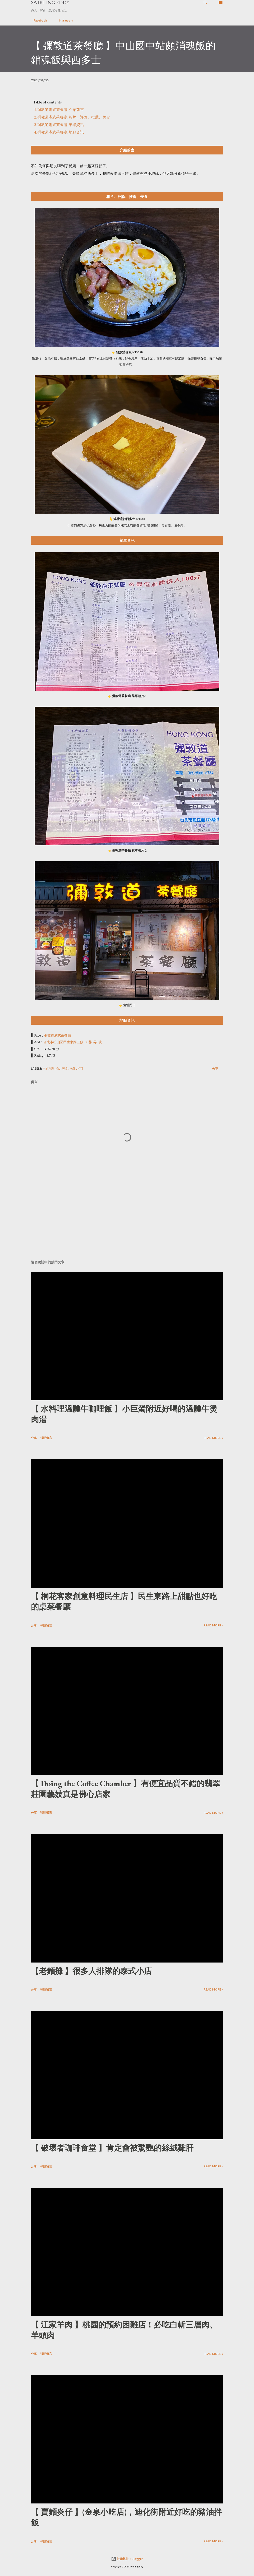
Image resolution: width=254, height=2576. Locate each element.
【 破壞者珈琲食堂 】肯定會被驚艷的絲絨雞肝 (112, 2148)
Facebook (37, 20)
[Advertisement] (127, 1224)
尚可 (80, 1068)
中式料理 (49, 1068)
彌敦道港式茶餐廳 (57, 1035)
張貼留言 (46, 1438)
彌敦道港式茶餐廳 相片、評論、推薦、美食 (73, 117)
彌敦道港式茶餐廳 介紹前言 (60, 109)
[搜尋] (205, 3)
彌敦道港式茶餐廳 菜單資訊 (60, 124)
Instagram (63, 20)
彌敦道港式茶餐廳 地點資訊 (60, 132)
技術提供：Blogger (127, 2559)
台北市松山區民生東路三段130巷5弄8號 (72, 1042)
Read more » (213, 1438)
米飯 (73, 1068)
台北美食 (62, 1068)
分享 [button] (215, 1068)
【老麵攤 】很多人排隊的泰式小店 (91, 1971)
